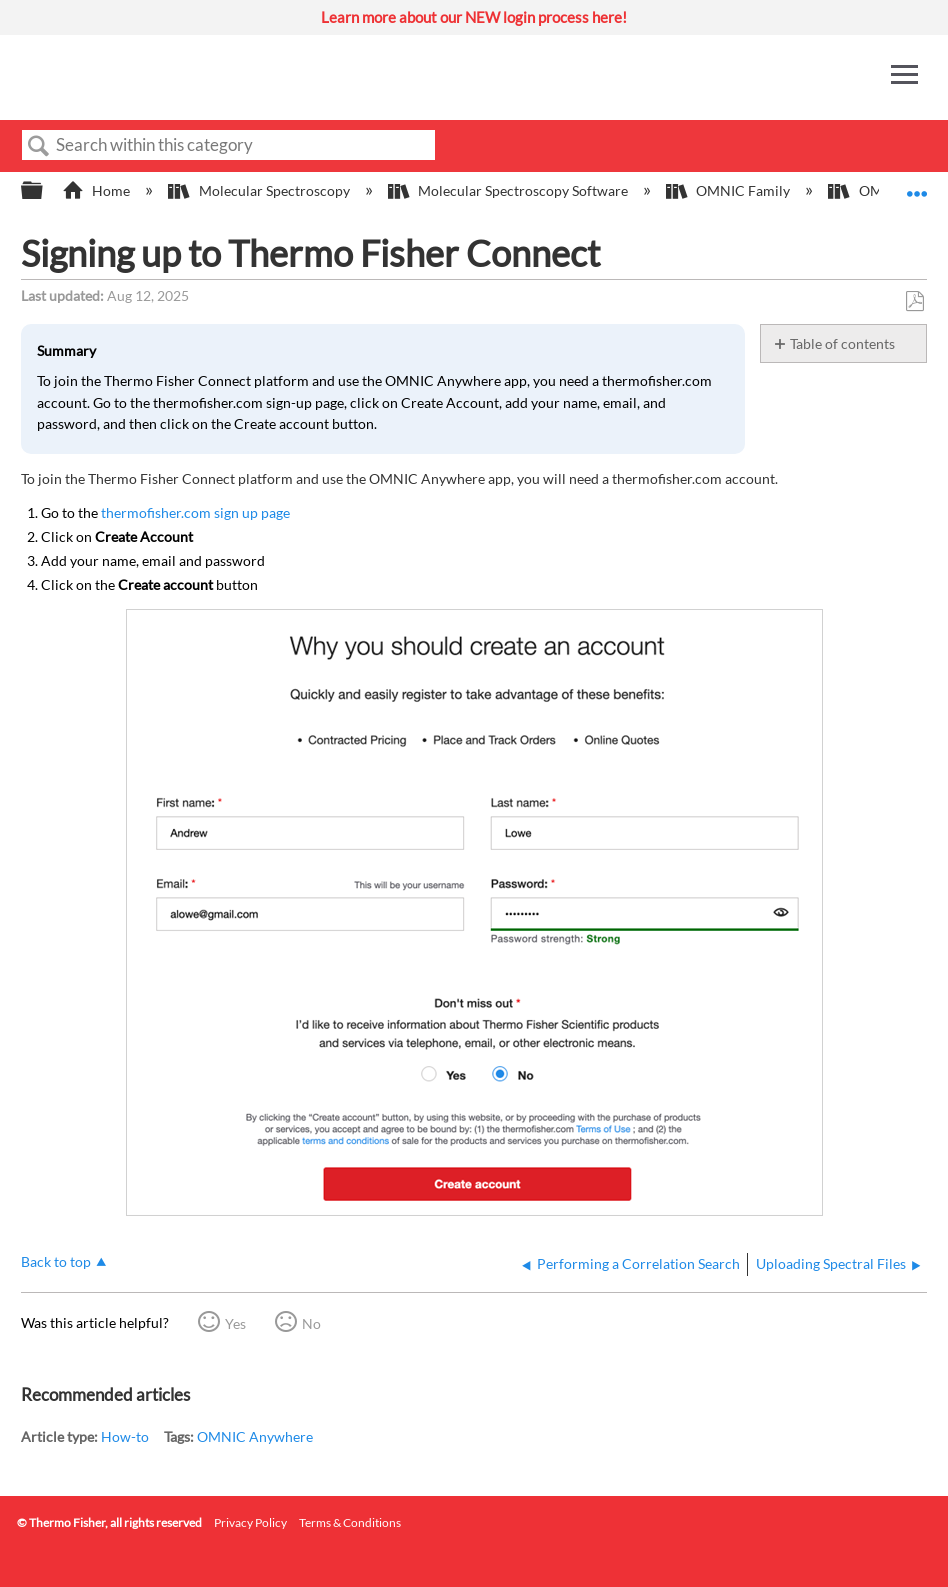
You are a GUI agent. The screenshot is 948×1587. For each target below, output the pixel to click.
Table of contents (842, 343)
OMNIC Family (729, 190)
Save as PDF (914, 301)
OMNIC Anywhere (255, 1436)
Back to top (56, 1261)
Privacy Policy (250, 1522)
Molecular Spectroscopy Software (509, 190)
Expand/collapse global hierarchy (45, 191)
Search (39, 146)
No (311, 1323)
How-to (125, 1436)
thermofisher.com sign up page (195, 512)
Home (97, 190)
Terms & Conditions (350, 1522)
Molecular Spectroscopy (260, 190)
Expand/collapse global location (917, 184)
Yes (235, 1323)
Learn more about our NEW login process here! (474, 17)
